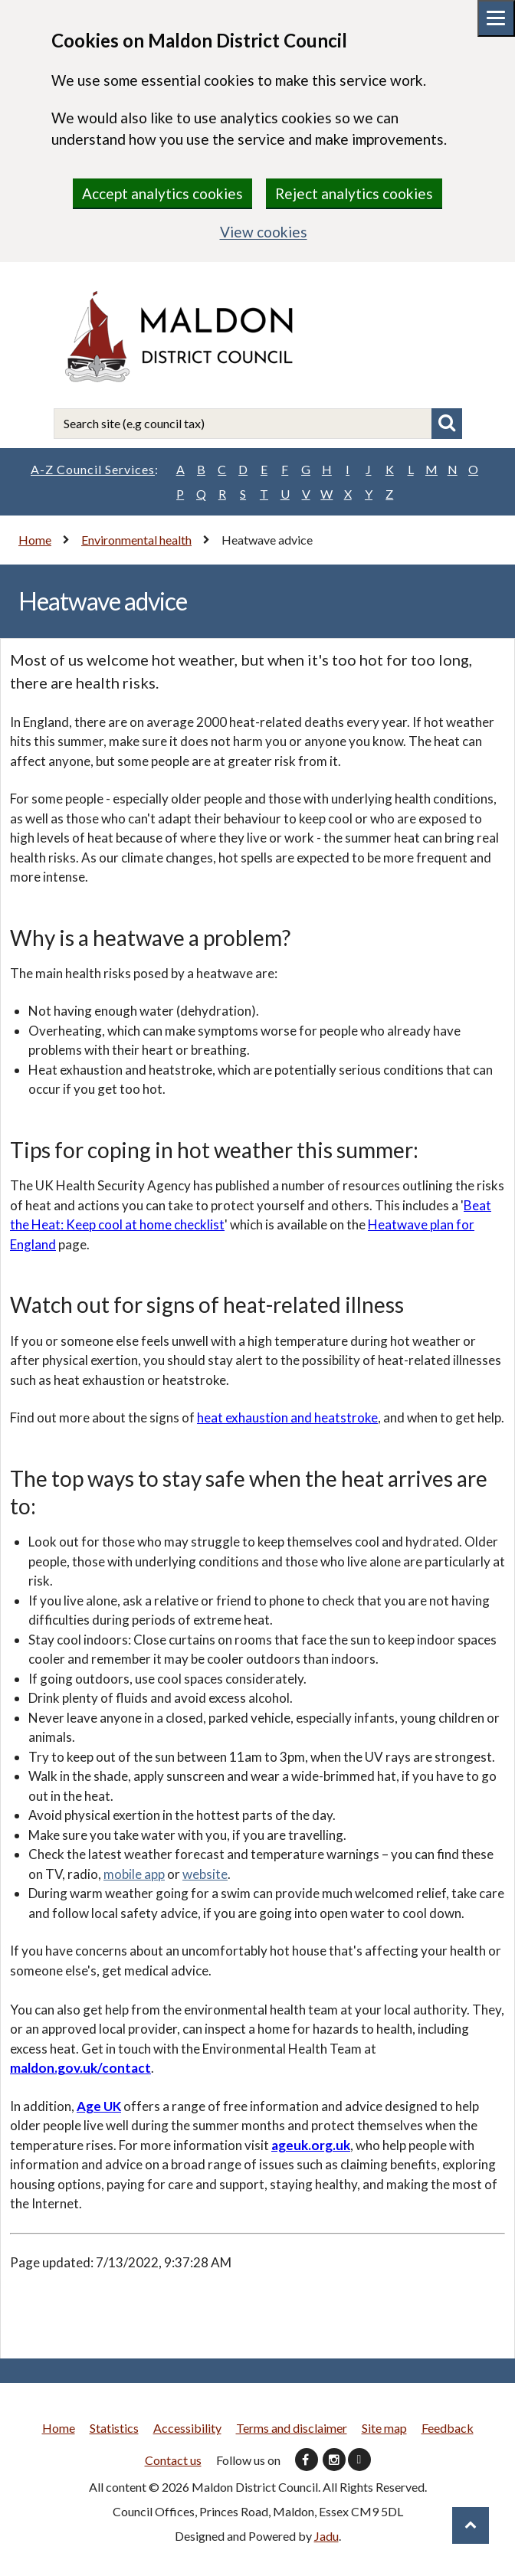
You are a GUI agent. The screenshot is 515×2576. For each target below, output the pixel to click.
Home (34, 539)
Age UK (99, 2106)
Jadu (326, 2536)
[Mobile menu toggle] (496, 18)
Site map (384, 2428)
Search (446, 423)
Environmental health (136, 539)
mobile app (134, 1874)
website (205, 1874)
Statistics (114, 2428)
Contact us (173, 2460)
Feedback (448, 2428)
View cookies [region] (263, 231)
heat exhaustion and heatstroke (287, 1417)
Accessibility (187, 2428)
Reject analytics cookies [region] (354, 193)
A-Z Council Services (95, 469)
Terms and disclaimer (291, 2428)
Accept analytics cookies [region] (162, 193)
